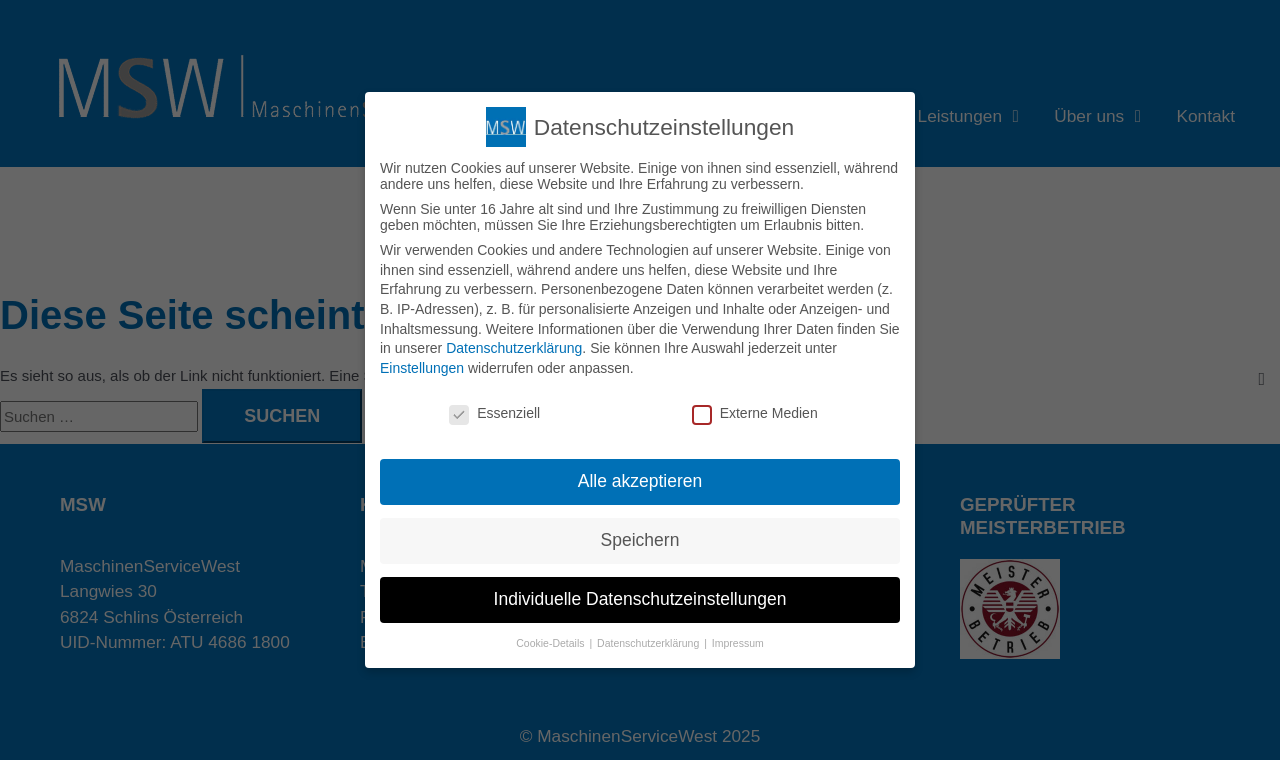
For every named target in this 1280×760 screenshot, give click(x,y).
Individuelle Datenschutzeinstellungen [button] (640, 599)
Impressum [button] (738, 643)
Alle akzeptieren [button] (640, 481)
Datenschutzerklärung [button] (649, 643)
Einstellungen (422, 368)
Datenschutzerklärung (514, 348)
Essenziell (494, 413)
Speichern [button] (640, 540)
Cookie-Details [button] (551, 643)
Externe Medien (755, 413)
